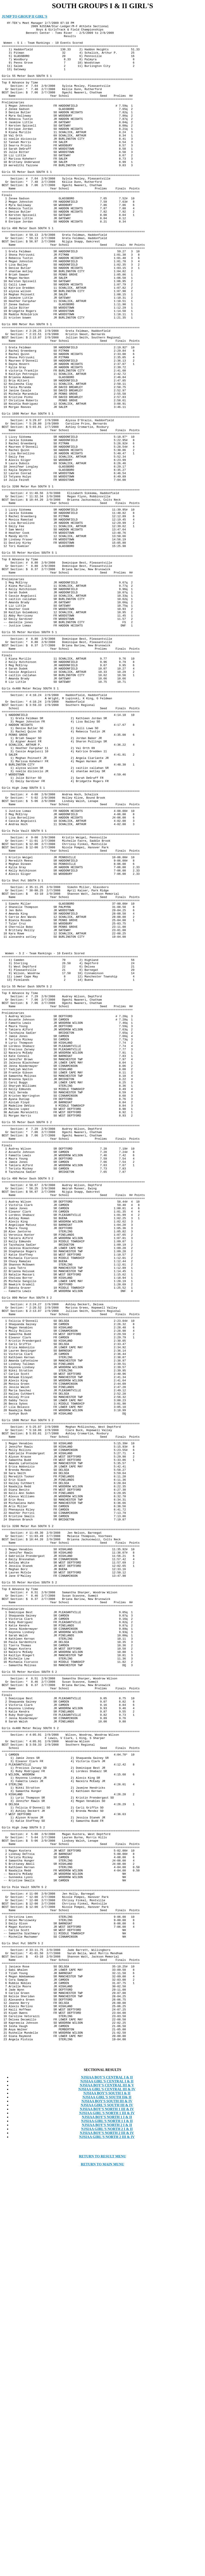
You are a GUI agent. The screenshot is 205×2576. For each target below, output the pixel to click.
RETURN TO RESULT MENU (102, 2564)
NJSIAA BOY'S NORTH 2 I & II (107, 2533)
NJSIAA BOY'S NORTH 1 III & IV (107, 2517)
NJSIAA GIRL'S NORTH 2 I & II (107, 2537)
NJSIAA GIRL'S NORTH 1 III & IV (107, 2521)
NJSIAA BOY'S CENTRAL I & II (107, 2485)
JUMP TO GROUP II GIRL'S (24, 16)
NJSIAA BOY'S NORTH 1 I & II (107, 2525)
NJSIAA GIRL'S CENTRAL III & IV (106, 2497)
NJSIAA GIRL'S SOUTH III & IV (107, 2513)
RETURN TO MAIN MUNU (102, 2572)
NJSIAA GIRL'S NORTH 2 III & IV (107, 2545)
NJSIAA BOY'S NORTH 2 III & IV (107, 2541)
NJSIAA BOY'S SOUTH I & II (107, 2501)
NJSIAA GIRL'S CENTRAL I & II (107, 2489)
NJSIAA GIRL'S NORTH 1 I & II (107, 2529)
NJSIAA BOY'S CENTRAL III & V (107, 2493)
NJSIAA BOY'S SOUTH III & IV (107, 2509)
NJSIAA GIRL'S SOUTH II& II (106, 2505)
